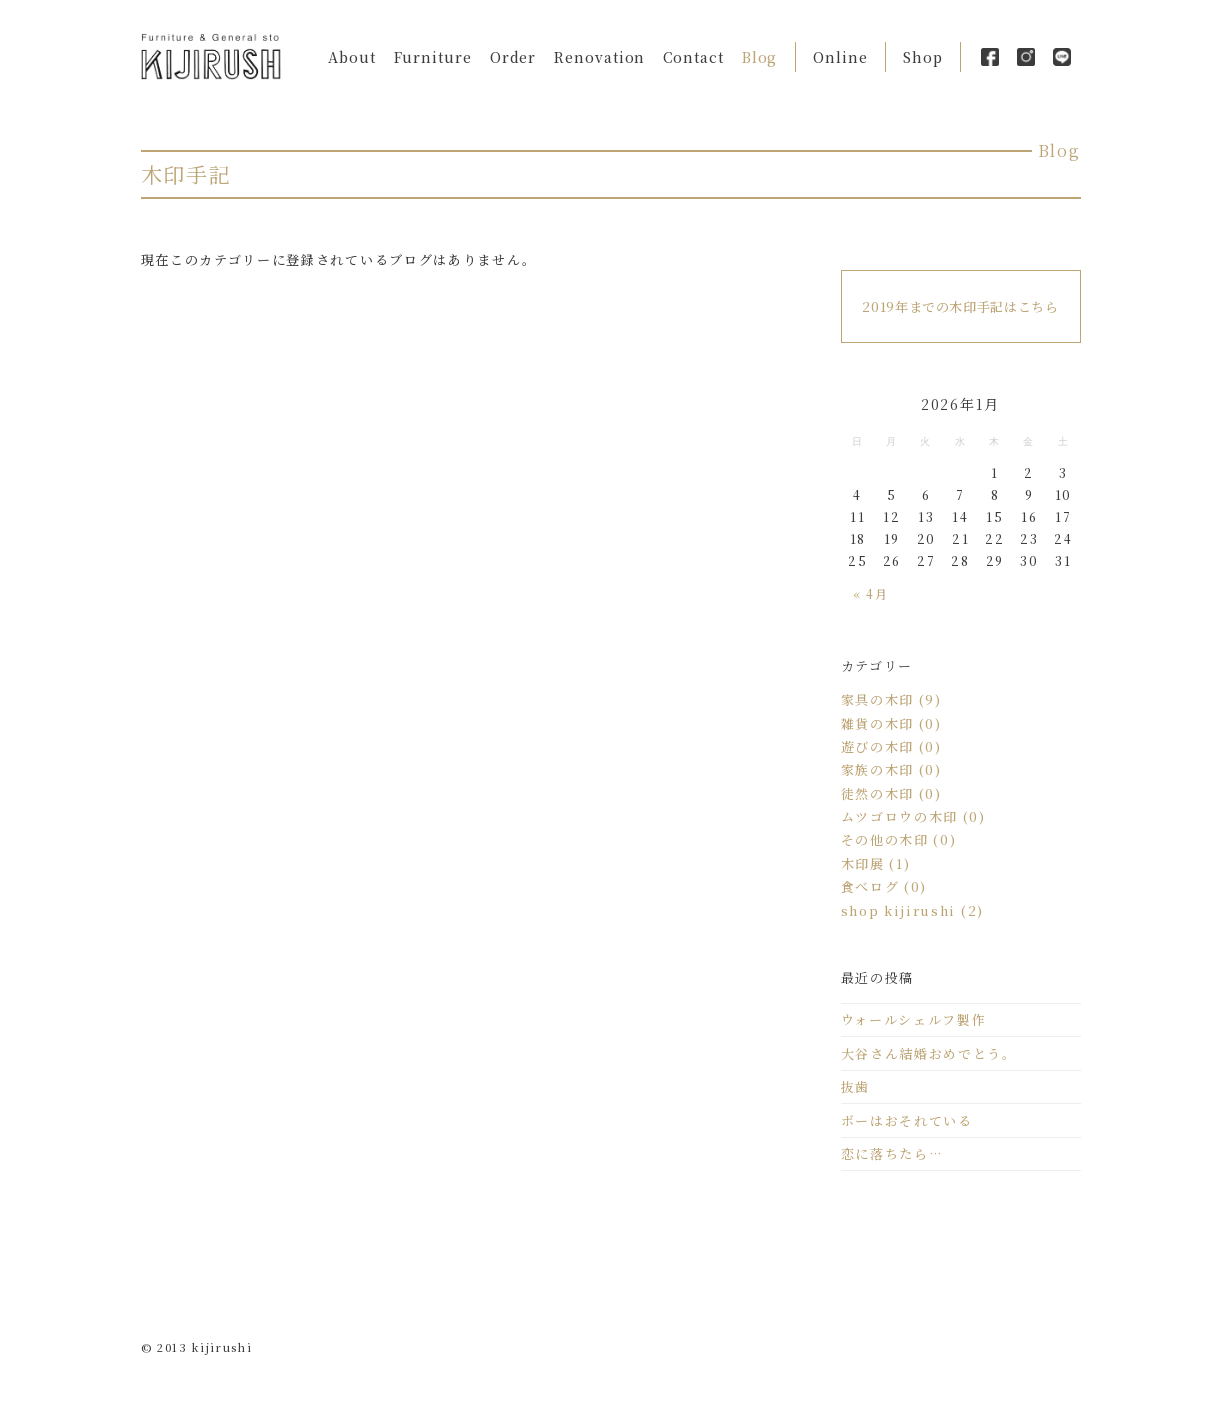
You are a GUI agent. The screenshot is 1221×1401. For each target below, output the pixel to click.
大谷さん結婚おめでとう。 (929, 1053)
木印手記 (186, 174)
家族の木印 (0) (891, 769)
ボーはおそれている (907, 1120)
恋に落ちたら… (892, 1153)
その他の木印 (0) (899, 839)
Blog (760, 57)
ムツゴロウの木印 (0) (913, 816)
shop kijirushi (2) (912, 910)
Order (513, 57)
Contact (693, 57)
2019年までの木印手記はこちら (960, 306)
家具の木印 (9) (891, 699)
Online (840, 57)
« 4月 (871, 593)
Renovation (599, 57)
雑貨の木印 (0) (891, 723)
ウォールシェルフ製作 (914, 1019)
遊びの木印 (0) (891, 746)
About (352, 57)
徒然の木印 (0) (891, 793)
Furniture (433, 57)
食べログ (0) (884, 886)
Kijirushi (211, 56)
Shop (923, 57)
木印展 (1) (876, 863)
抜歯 (855, 1086)
